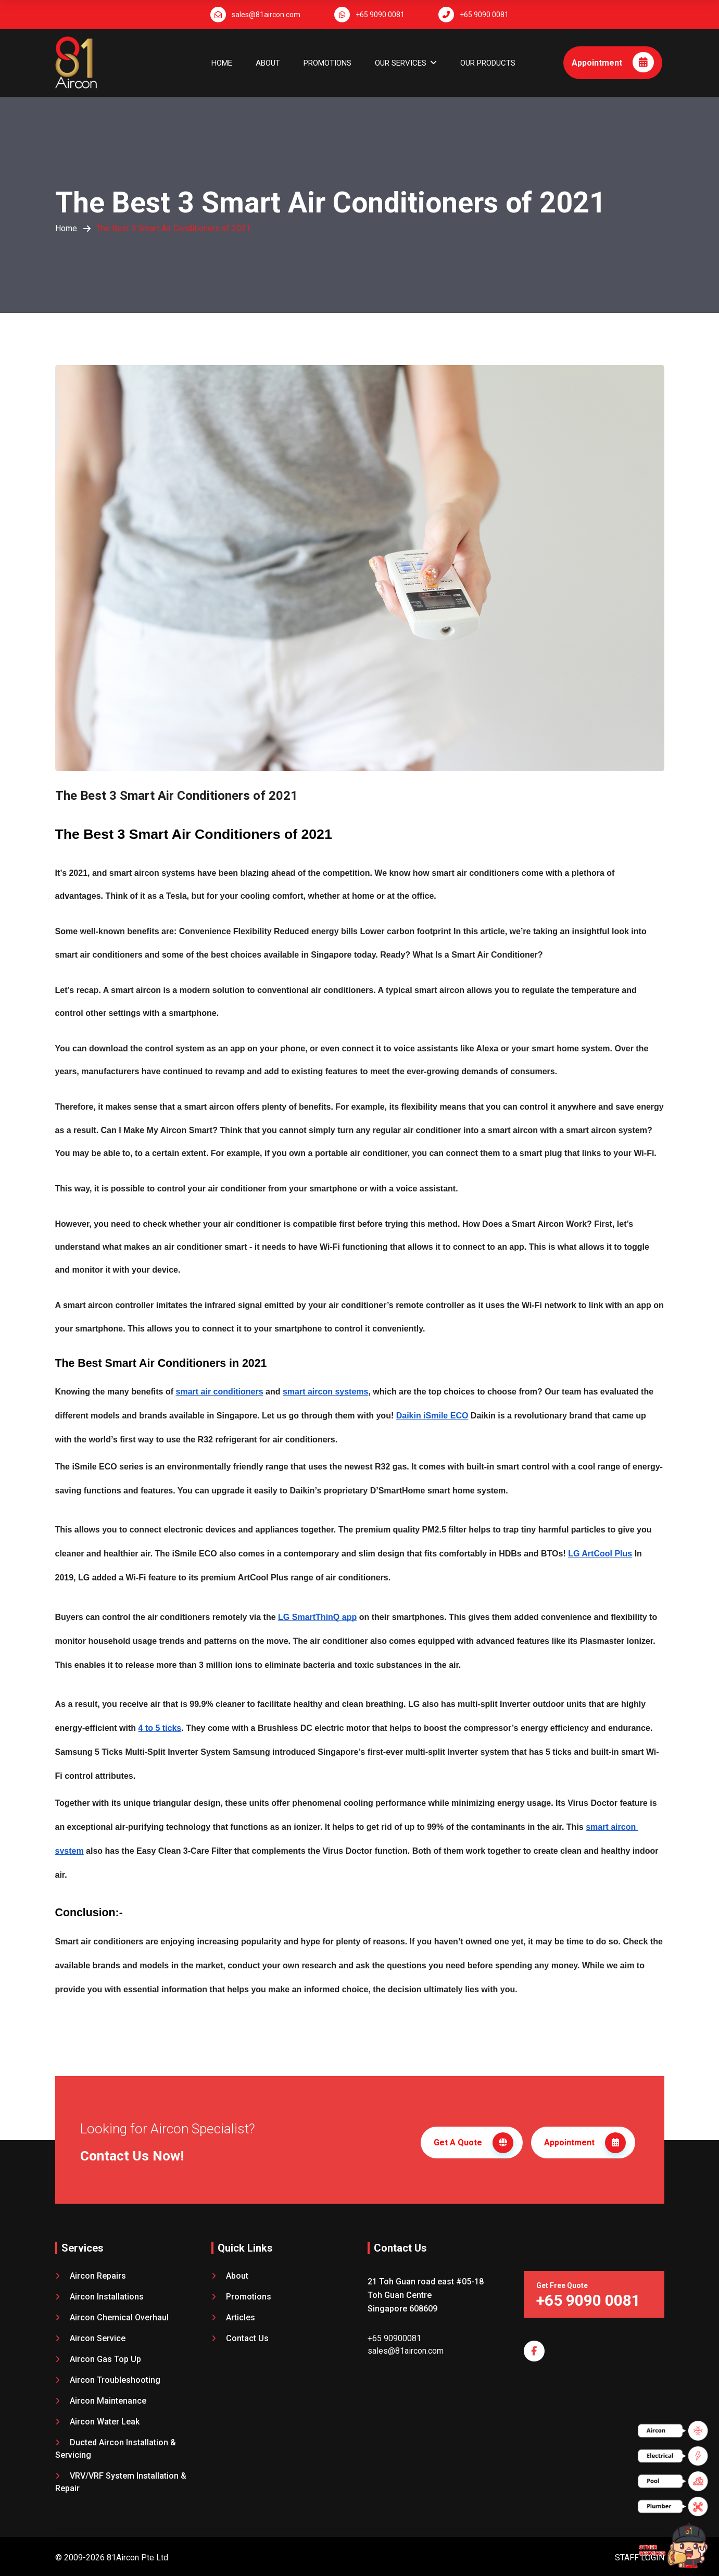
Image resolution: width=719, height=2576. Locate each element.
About (268, 63)
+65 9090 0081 (380, 14)
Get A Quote (473, 2140)
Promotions (327, 63)
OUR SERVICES (400, 63)
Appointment (613, 62)
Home (221, 63)
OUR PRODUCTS (487, 63)
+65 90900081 (394, 2334)
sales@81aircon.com (266, 14)
